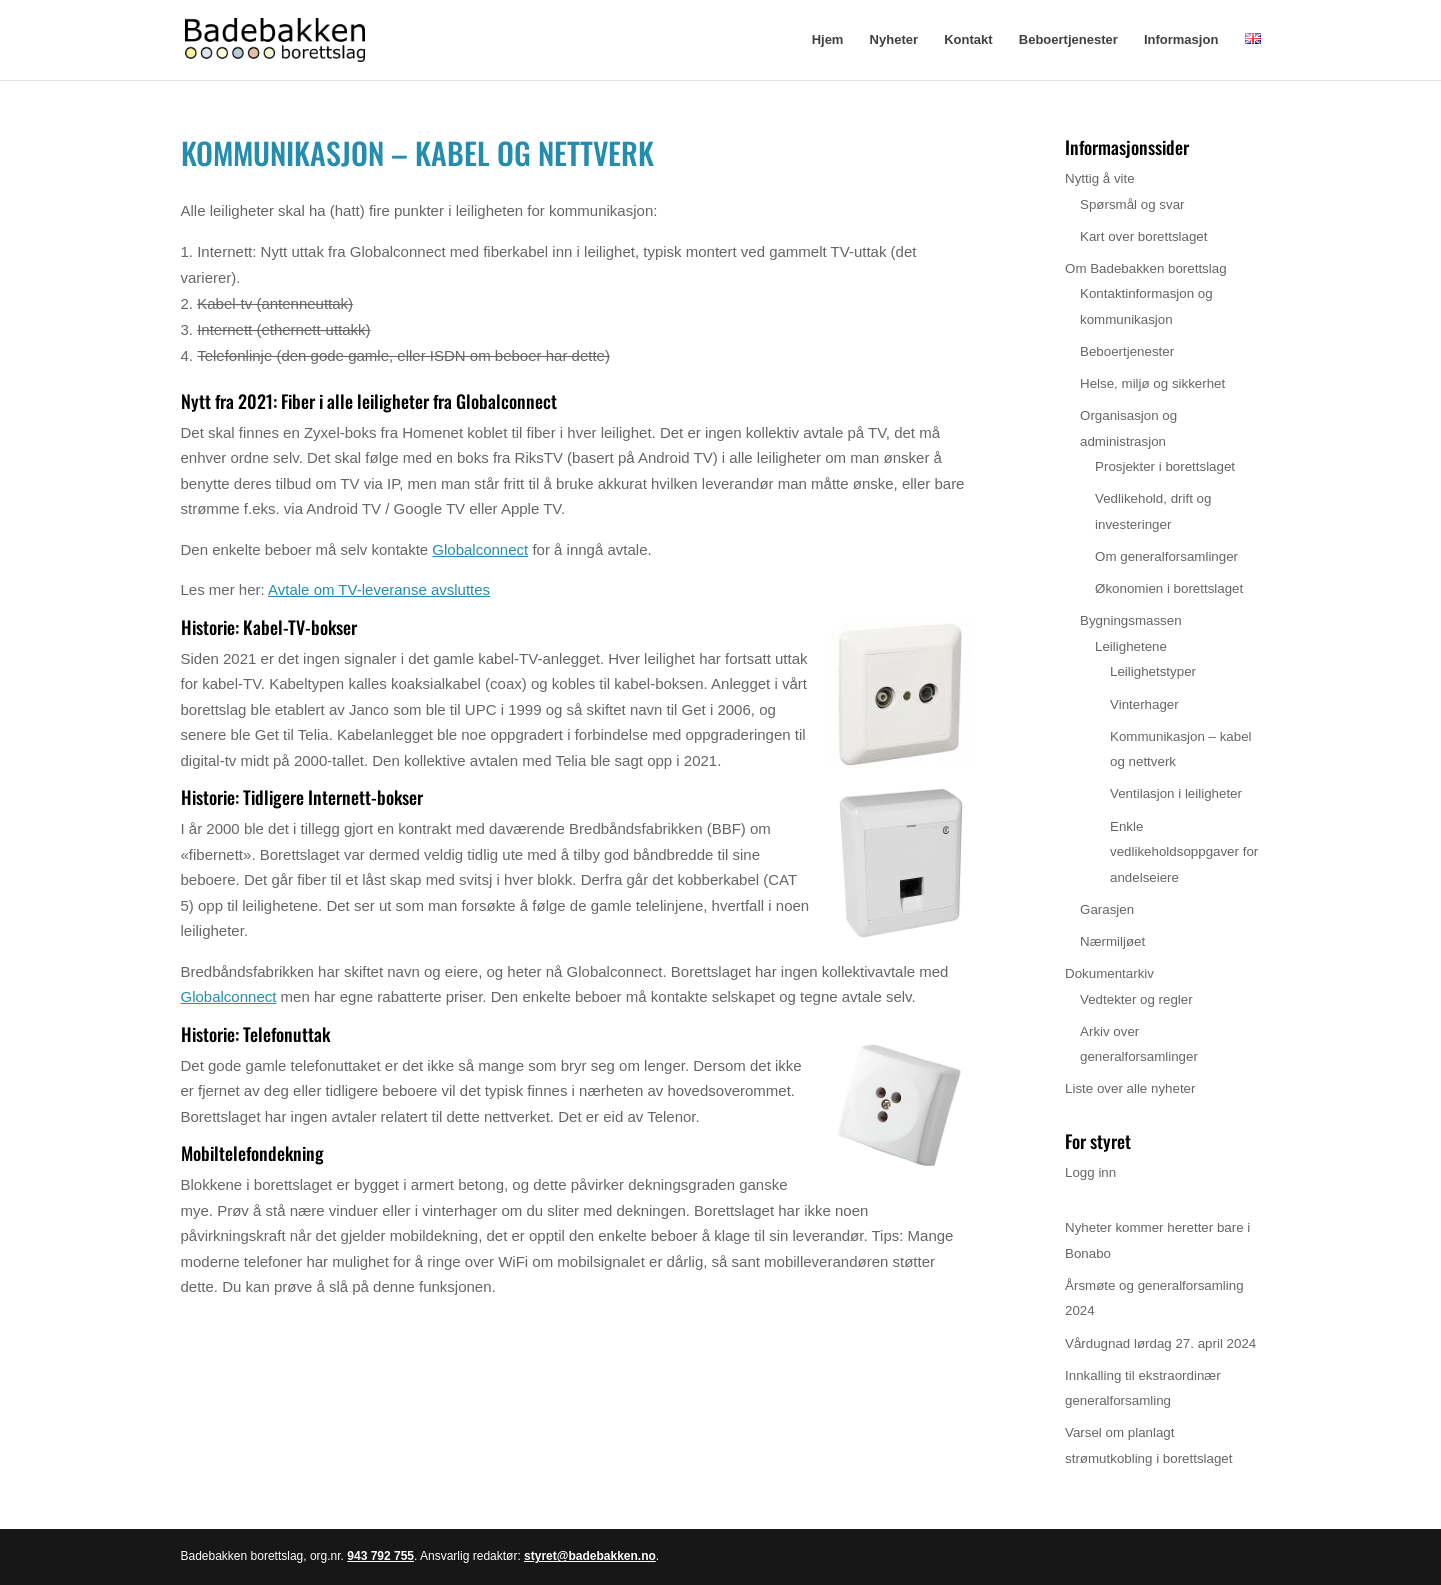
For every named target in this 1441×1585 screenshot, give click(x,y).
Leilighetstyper (1153, 671)
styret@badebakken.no (590, 1556)
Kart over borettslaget (1143, 236)
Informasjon (1181, 40)
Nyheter (894, 40)
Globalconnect (480, 549)
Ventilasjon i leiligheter (1176, 793)
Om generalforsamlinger (1166, 556)
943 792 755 (380, 1556)
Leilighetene (1131, 646)
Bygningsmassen (1131, 620)
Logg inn (1090, 1172)
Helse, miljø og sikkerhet (1152, 383)
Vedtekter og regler (1136, 999)
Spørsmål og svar (1132, 204)
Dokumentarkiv (1109, 973)
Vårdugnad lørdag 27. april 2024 (1160, 1343)
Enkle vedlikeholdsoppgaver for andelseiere (1184, 852)
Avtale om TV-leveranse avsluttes (379, 589)
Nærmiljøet (1112, 941)
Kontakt (968, 40)
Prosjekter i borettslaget (1165, 466)
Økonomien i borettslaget (1169, 588)
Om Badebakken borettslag (1146, 268)
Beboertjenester (1068, 40)
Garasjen (1107, 909)
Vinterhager (1144, 704)
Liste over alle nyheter (1130, 1088)
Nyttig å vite (1100, 178)
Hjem (828, 40)
